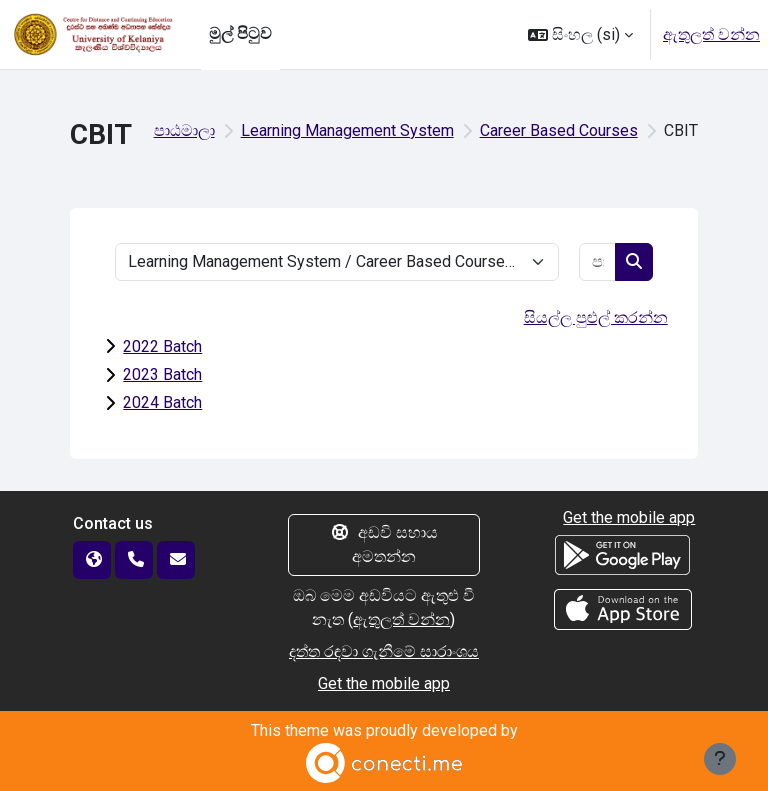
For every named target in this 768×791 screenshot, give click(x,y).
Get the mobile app (384, 683)
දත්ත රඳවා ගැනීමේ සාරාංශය (384, 651)
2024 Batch (162, 402)
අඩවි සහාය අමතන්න (384, 544)
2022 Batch (162, 346)
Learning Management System (347, 130)
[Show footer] (720, 759)
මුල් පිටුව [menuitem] (240, 33)
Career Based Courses (559, 130)
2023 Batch (162, 374)
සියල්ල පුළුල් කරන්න (596, 317)
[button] (580, 34)
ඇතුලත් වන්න (711, 34)
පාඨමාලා (184, 130)
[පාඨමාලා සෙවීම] (598, 262)
